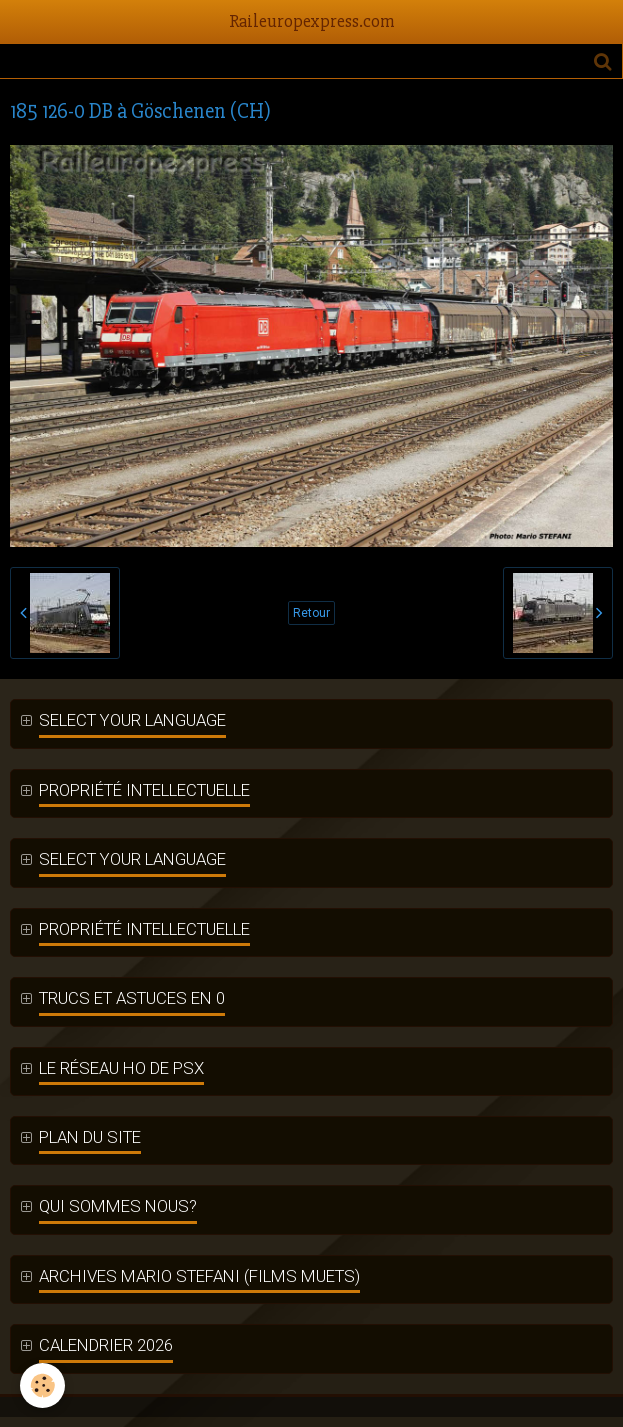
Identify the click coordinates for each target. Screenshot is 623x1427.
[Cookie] (42, 1385)
